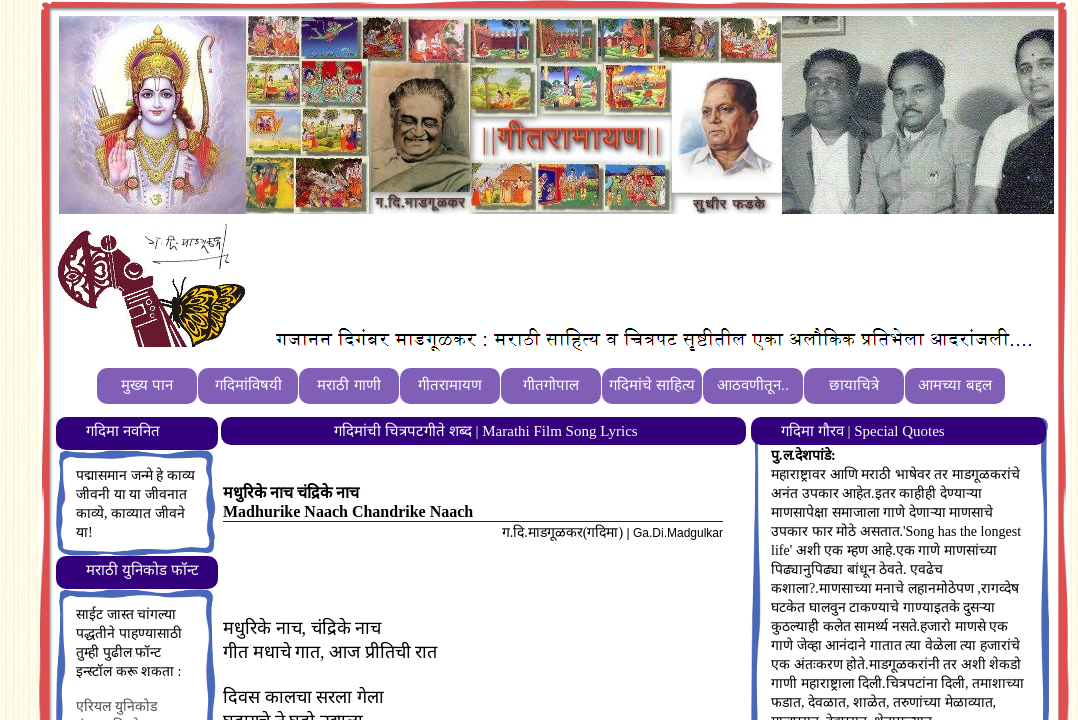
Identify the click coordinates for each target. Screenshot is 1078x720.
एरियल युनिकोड (116, 706)
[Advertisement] (618, 271)
